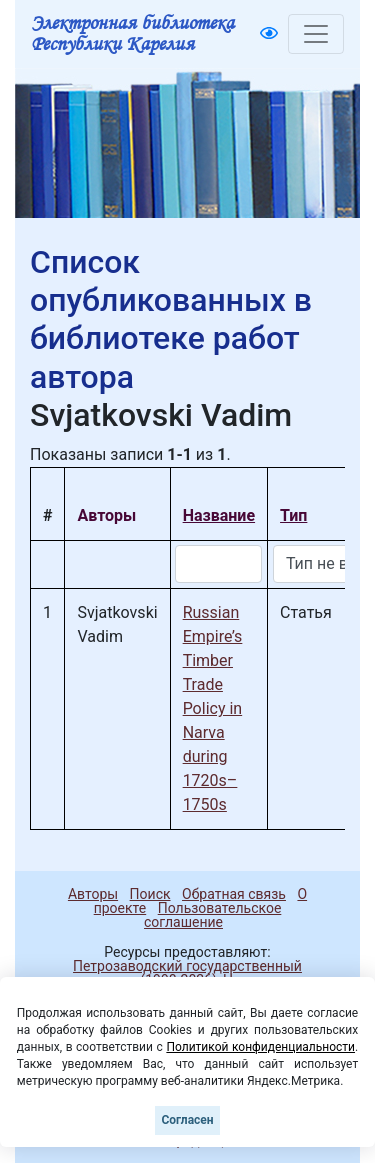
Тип (293, 515)
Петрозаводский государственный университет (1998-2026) (178, 973)
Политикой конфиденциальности (260, 1047)
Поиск (150, 894)
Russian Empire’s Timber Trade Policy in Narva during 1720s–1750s (213, 708)
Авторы (93, 894)
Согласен (187, 1120)
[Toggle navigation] (316, 34)
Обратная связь (234, 894)
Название (219, 515)
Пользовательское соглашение (212, 915)
